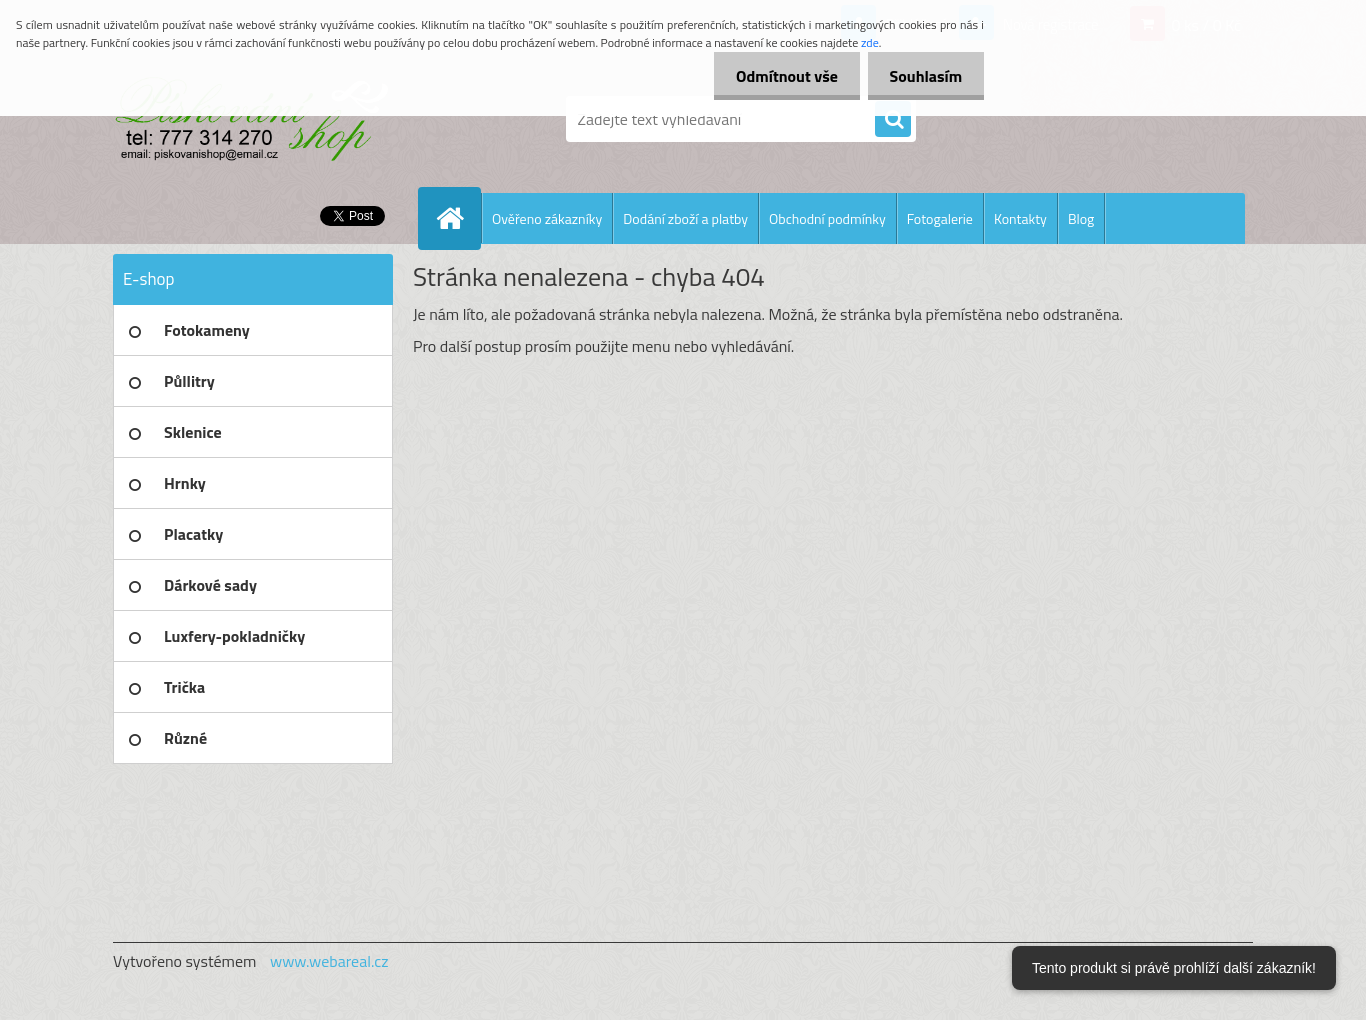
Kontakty (1020, 218)
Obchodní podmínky (827, 218)
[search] (893, 120)
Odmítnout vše (778, 76)
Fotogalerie (940, 218)
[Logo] (250, 119)
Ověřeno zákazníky (547, 218)
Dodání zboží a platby (685, 218)
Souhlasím (922, 76)
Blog (1081, 218)
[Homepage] (458, 218)
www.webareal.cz (329, 961)
